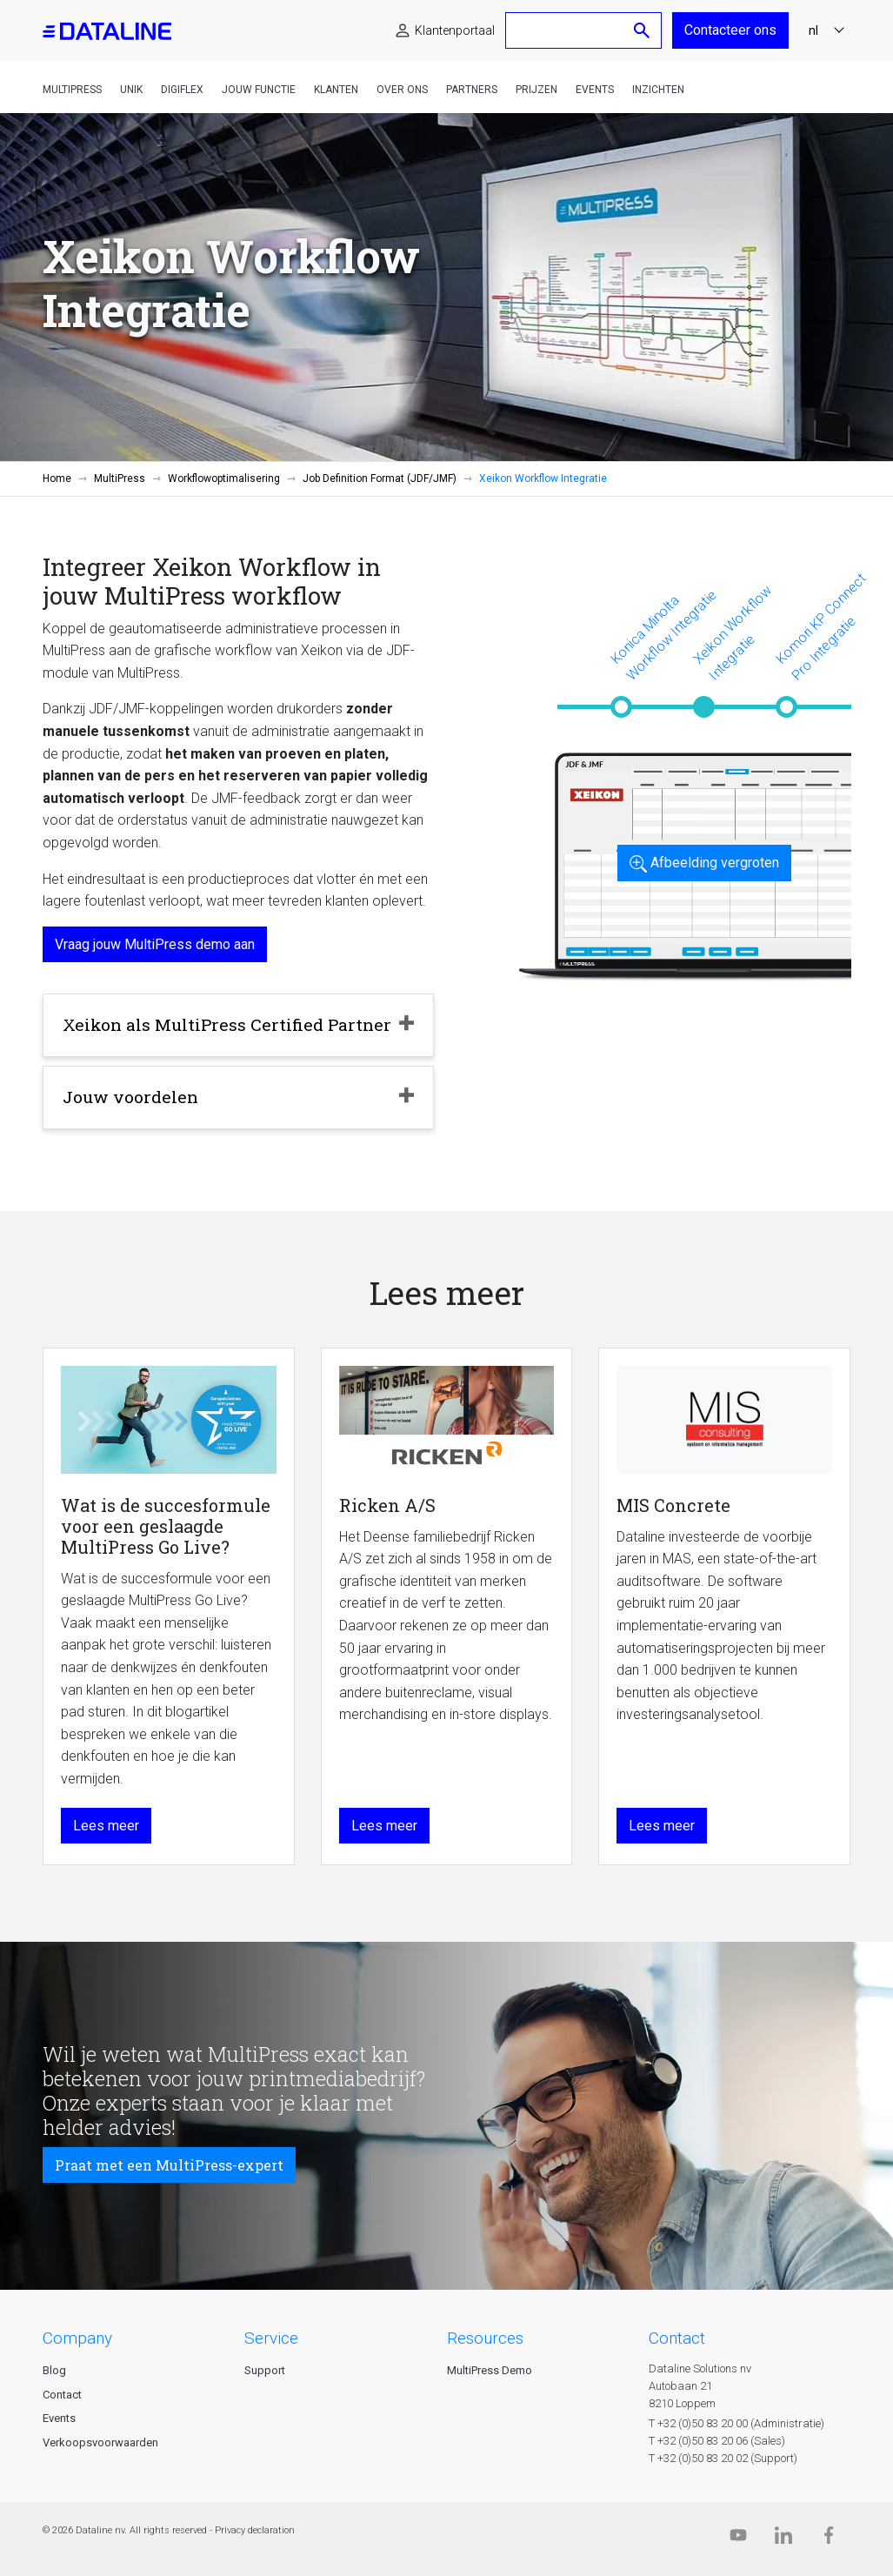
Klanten (336, 90)
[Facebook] (828, 2539)
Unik (131, 90)
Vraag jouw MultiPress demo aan (155, 944)
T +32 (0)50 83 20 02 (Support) (723, 2458)
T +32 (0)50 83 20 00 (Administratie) (736, 2423)
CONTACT (677, 2338)
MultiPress (72, 90)
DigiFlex (182, 90)
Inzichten (658, 90)
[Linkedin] (783, 2539)
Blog (54, 2370)
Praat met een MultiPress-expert (169, 2165)
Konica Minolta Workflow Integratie (663, 634)
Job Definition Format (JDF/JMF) (379, 478)
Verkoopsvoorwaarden (100, 2442)
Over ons (402, 90)
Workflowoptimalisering (224, 478)
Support (264, 2370)
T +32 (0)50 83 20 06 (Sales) (717, 2440)
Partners (471, 90)
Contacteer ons (730, 30)
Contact (62, 2394)
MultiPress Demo (489, 2370)
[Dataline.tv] (738, 2539)
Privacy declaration (255, 2530)
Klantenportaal (455, 30)
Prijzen (536, 90)
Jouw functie (259, 90)
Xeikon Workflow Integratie (732, 632)
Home (57, 478)
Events (595, 90)
